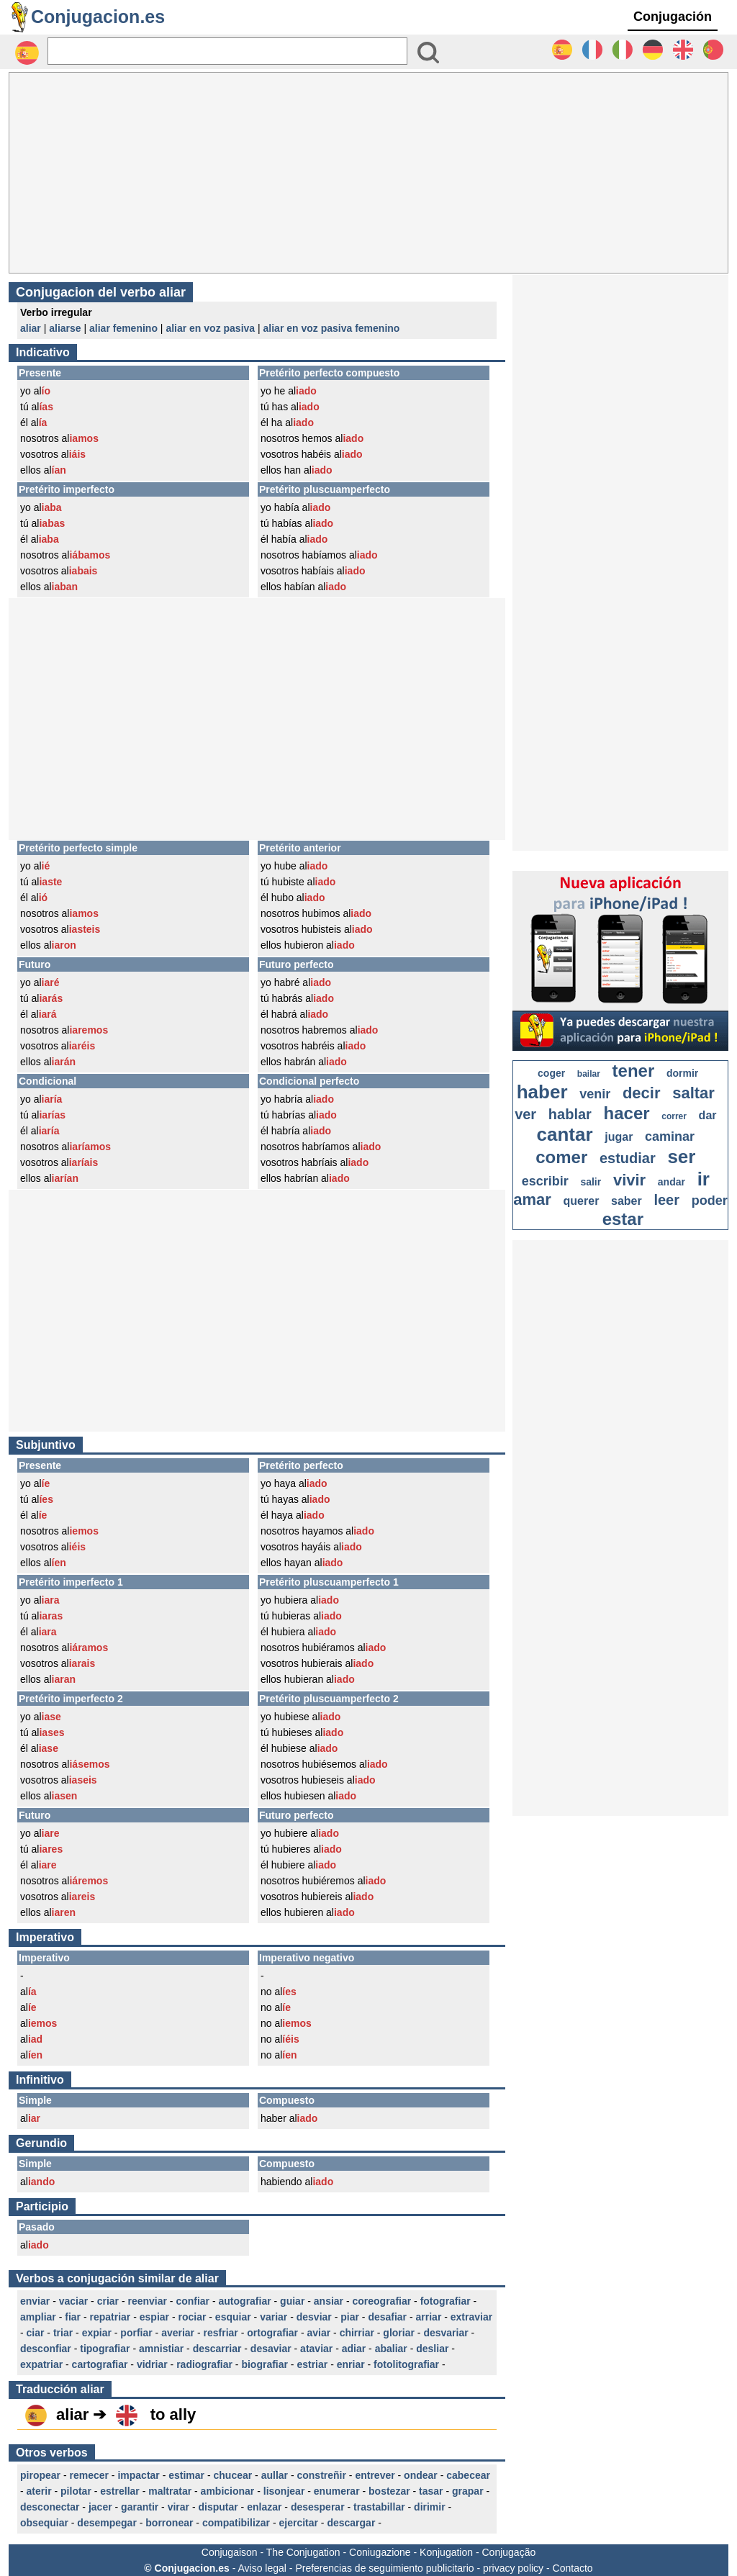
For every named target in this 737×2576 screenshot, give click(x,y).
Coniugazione (380, 2552)
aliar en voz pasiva (210, 328)
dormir (682, 1073)
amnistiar (161, 2348)
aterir (39, 2491)
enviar (35, 2301)
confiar (192, 2301)
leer (666, 1200)
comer (561, 1157)
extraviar (471, 2317)
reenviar (146, 2301)
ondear (421, 2475)
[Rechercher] (227, 51)
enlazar (264, 2507)
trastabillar (379, 2507)
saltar (693, 1093)
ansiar (328, 2301)
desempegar (106, 2522)
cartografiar (100, 2364)
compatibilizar (236, 2522)
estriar (312, 2364)
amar (532, 1199)
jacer (100, 2507)
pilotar (75, 2491)
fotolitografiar (406, 2364)
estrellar (119, 2491)
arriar (429, 2317)
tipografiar (105, 2348)
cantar (565, 1134)
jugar (619, 1137)
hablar (570, 1114)
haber (542, 1092)
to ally (173, 2414)
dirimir (430, 2507)
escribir (545, 1181)
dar (708, 1115)
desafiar (387, 2317)
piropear (40, 2475)
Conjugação (509, 2552)
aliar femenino (123, 328)
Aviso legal (262, 2568)
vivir (629, 1180)
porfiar (136, 2332)
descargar (351, 2522)
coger (551, 1073)
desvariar (445, 2332)
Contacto (573, 2568)
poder (710, 1200)
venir (594, 1094)
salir (590, 1182)
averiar (177, 2332)
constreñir (321, 2475)
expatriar (41, 2364)
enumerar (337, 2491)
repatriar (110, 2317)
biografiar (264, 2364)
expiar (97, 2332)
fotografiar (445, 2301)
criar (108, 2301)
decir (642, 1093)
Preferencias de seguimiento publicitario (384, 2568)
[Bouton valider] (428, 52)
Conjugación (672, 16)
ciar (36, 2332)
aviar (318, 2332)
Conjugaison (230, 2552)
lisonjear (284, 2491)
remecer (89, 2475)
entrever (374, 2475)
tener (633, 1070)
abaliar (391, 2348)
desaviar (270, 2348)
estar (622, 1219)
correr (674, 1116)
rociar (192, 2317)
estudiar (628, 1158)
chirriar (357, 2332)
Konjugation (446, 2552)
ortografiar (272, 2332)
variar (273, 2317)
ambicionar (228, 2491)
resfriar (221, 2332)
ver (525, 1114)
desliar (432, 2348)
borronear (169, 2522)
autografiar (245, 2301)
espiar (154, 2317)
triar (63, 2332)
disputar (218, 2507)
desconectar (49, 2507)
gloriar (399, 2332)
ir (703, 1179)
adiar (354, 2348)
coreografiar (382, 2301)
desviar (314, 2317)
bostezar (389, 2491)
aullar (274, 2475)
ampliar (38, 2317)
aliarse (65, 328)
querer (582, 1201)
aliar (30, 328)
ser (681, 1156)
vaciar (73, 2301)
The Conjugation (303, 2552)
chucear (233, 2475)
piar (349, 2317)
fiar (73, 2317)
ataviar (316, 2348)
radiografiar (204, 2364)
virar (178, 2507)
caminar (670, 1136)
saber (626, 1201)
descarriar (217, 2348)
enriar (351, 2364)
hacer (627, 1113)
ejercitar (298, 2522)
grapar (468, 2491)
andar (671, 1182)
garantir (139, 2507)
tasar (431, 2491)
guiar (292, 2301)
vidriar (152, 2364)
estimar (186, 2475)
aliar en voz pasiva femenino (331, 328)
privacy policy (513, 2568)
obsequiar (44, 2522)
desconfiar (45, 2348)
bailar (588, 1074)
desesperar (318, 2507)
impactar (138, 2475)
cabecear (468, 2475)
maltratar (169, 2491)
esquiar (233, 2317)
